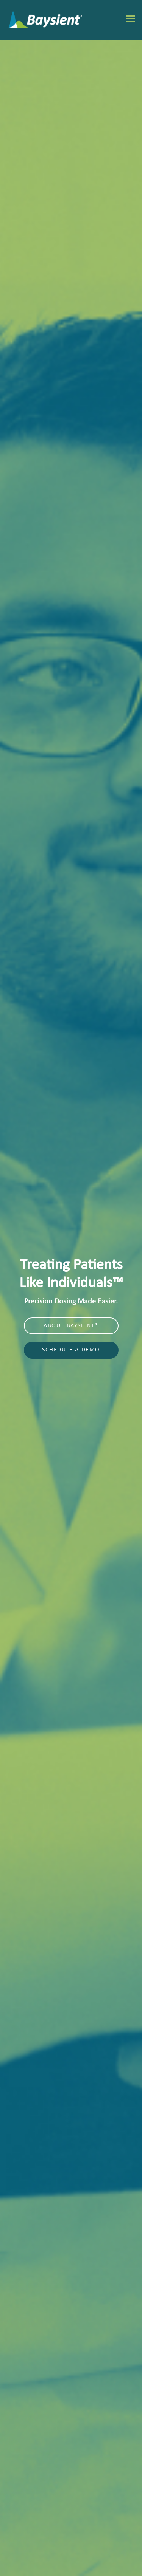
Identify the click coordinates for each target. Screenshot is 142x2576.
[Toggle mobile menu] (130, 19)
